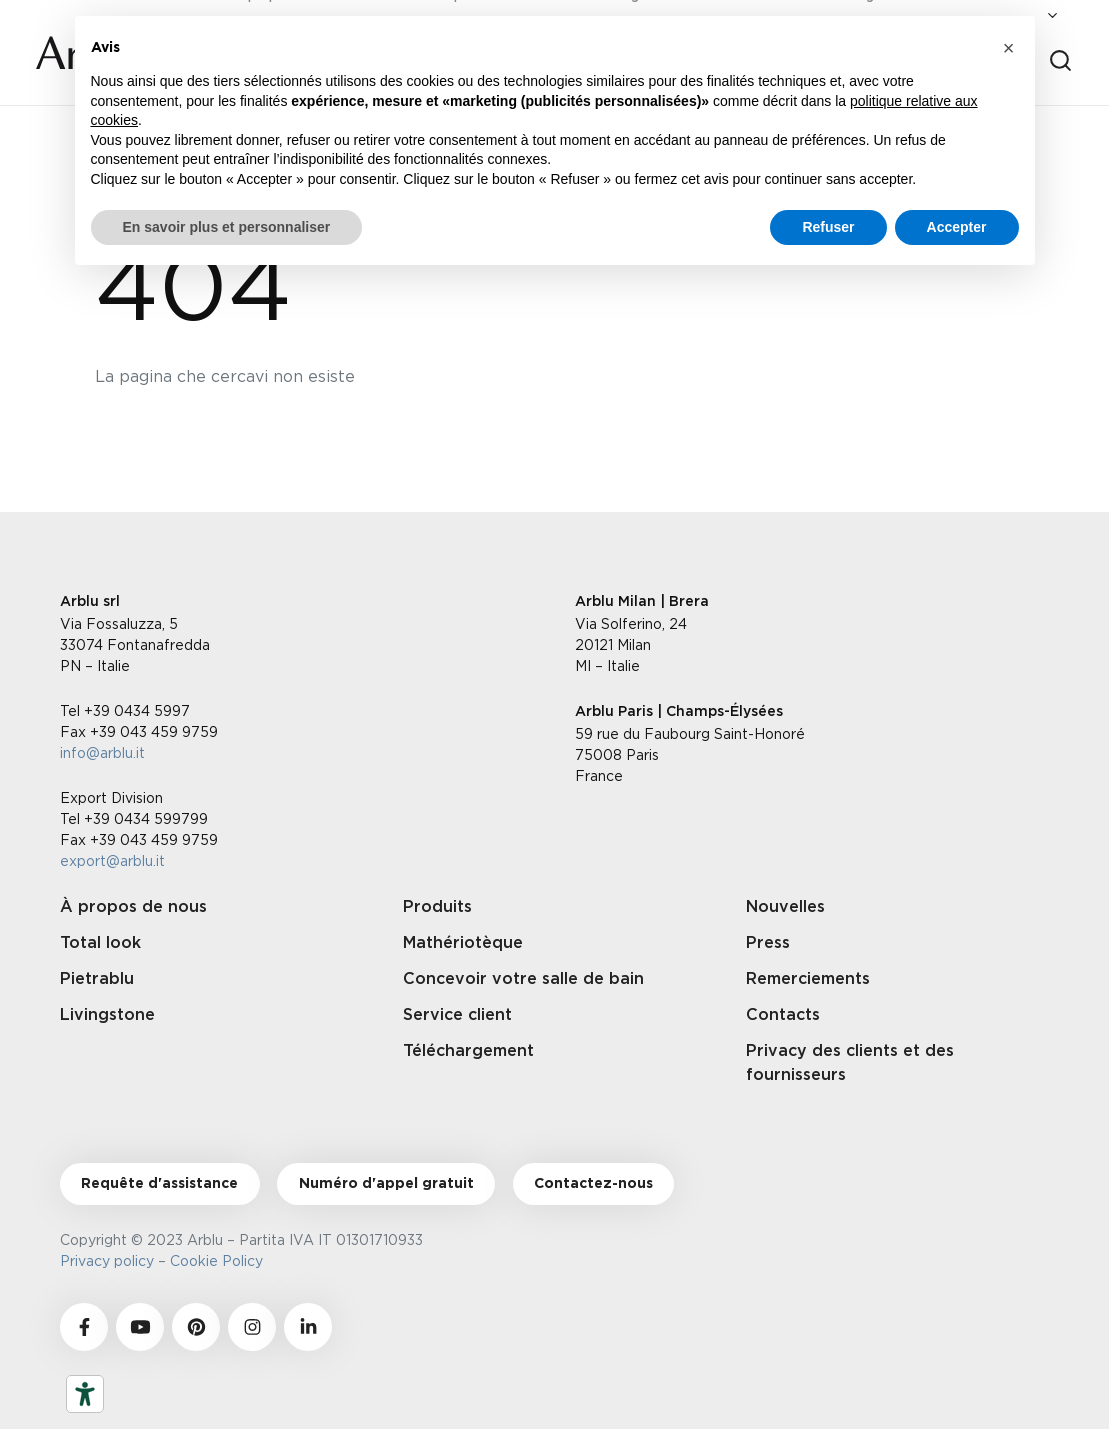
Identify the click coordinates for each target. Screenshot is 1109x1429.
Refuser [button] (828, 227)
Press (768, 943)
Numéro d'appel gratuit (386, 1184)
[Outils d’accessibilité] (85, 1394)
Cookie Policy (220, 1260)
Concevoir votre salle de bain (523, 979)
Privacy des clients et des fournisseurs (850, 1063)
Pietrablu (97, 979)
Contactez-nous (593, 1184)
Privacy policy (107, 1260)
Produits (437, 907)
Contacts (783, 1015)
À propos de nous (133, 907)
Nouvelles (785, 907)
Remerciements (808, 979)
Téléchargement (468, 1051)
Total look (100, 943)
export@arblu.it (112, 860)
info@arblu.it (102, 752)
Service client (457, 1015)
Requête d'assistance (159, 1184)
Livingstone (107, 1015)
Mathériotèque (463, 943)
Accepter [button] (957, 227)
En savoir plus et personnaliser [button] (227, 227)
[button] (1009, 48)
